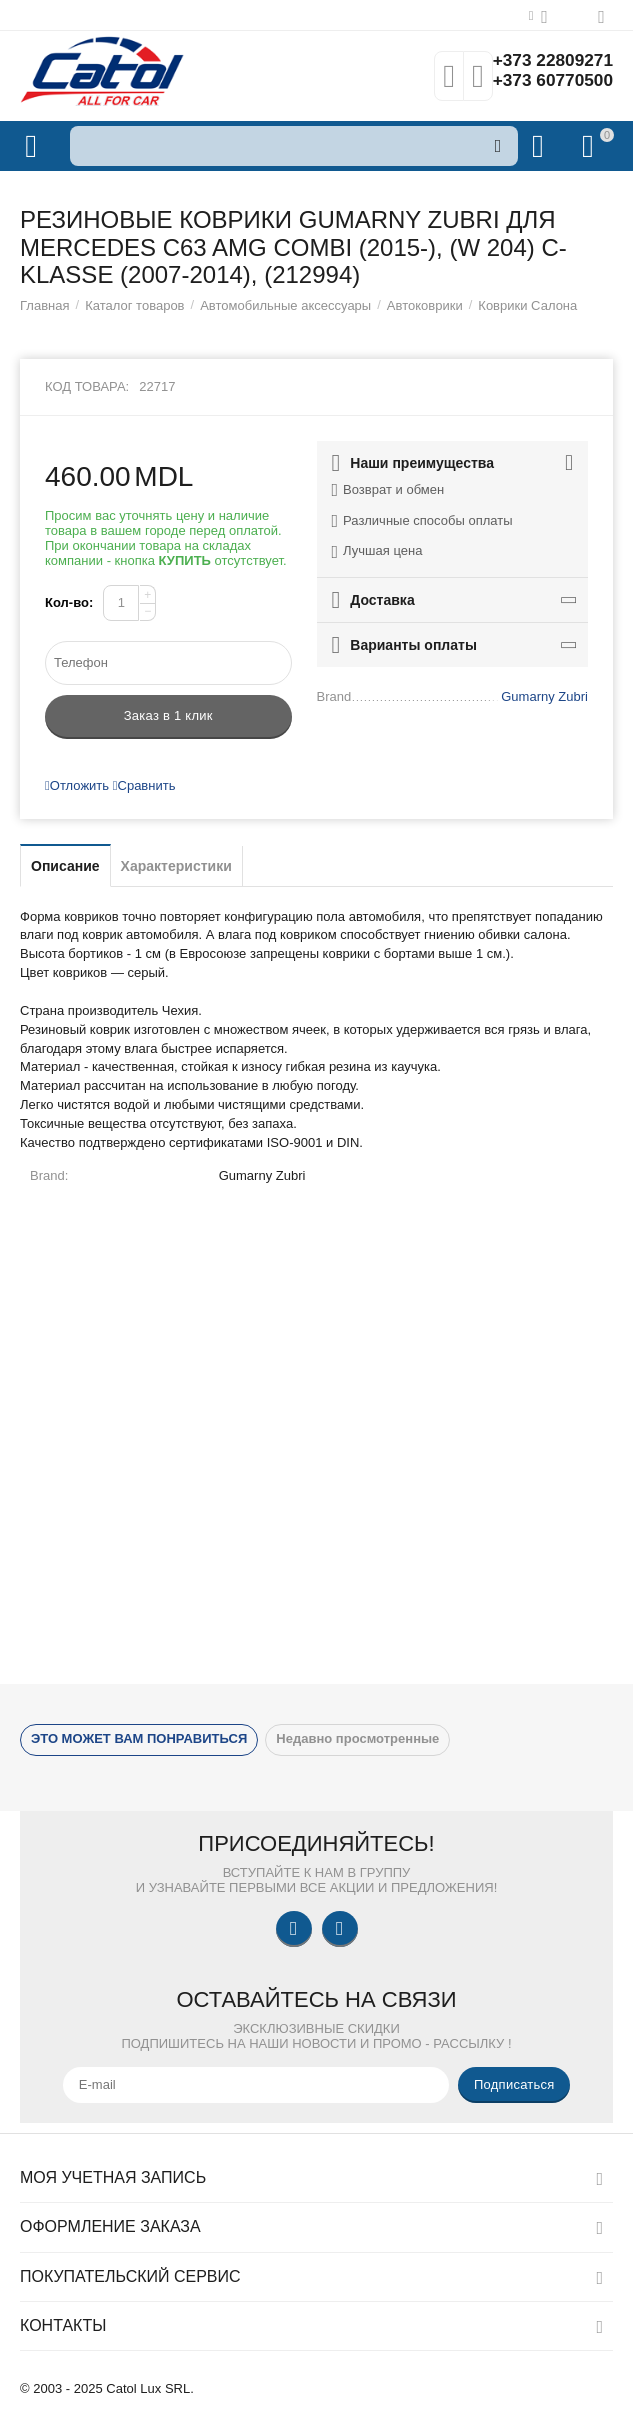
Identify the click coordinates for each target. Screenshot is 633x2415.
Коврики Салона (527, 305)
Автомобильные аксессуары (285, 305)
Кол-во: (69, 602)
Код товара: (87, 386)
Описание (65, 866)
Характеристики (176, 866)
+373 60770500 (550, 81)
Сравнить (144, 785)
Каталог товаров (134, 305)
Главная (45, 305)
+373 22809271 (550, 61)
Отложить (77, 785)
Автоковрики (425, 305)
